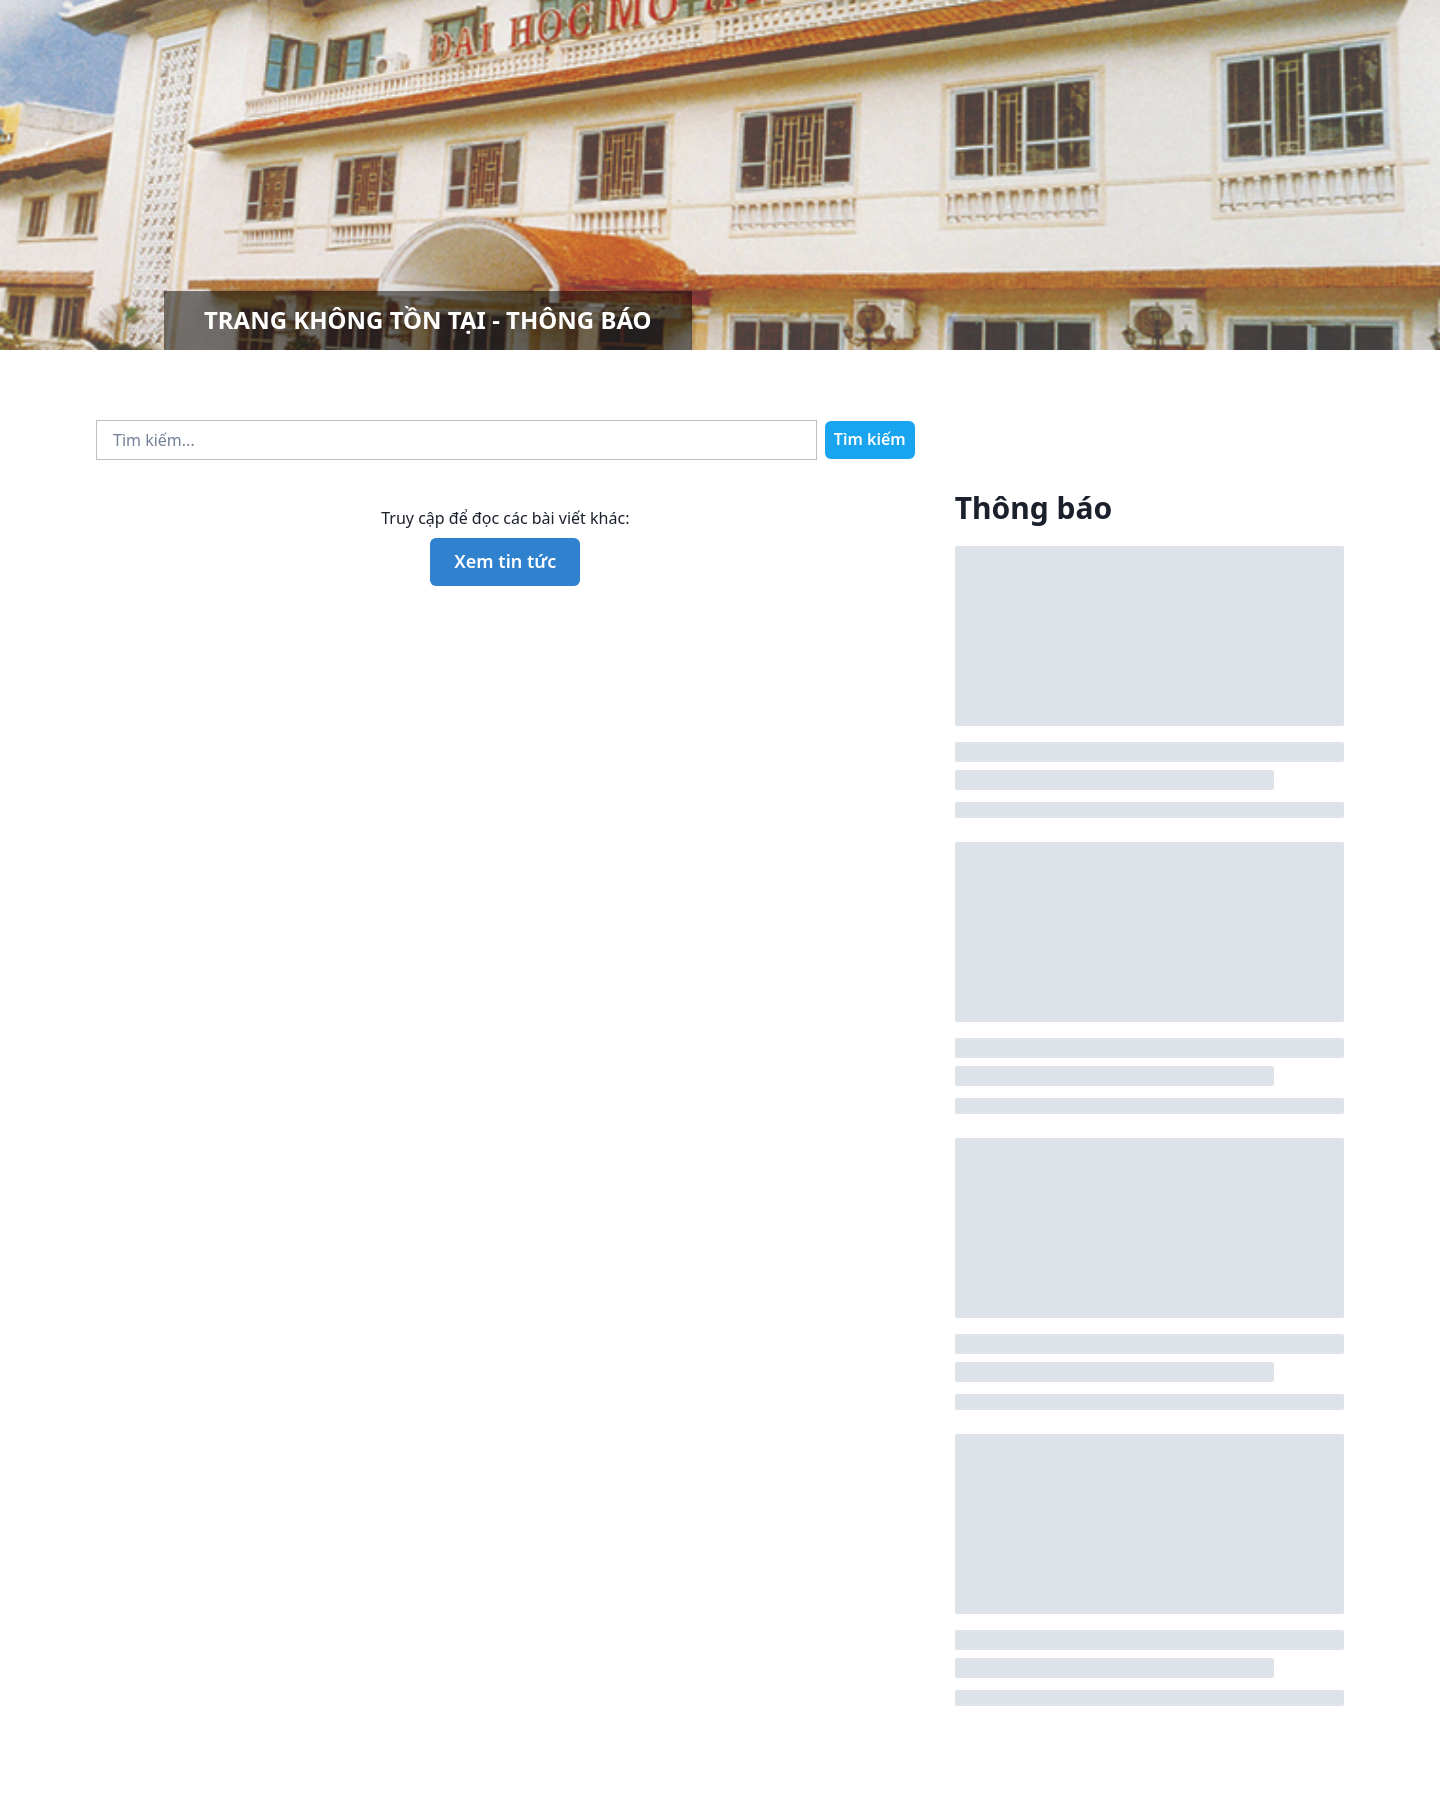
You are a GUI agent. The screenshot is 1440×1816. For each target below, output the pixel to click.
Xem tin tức (505, 561)
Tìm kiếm (870, 439)
